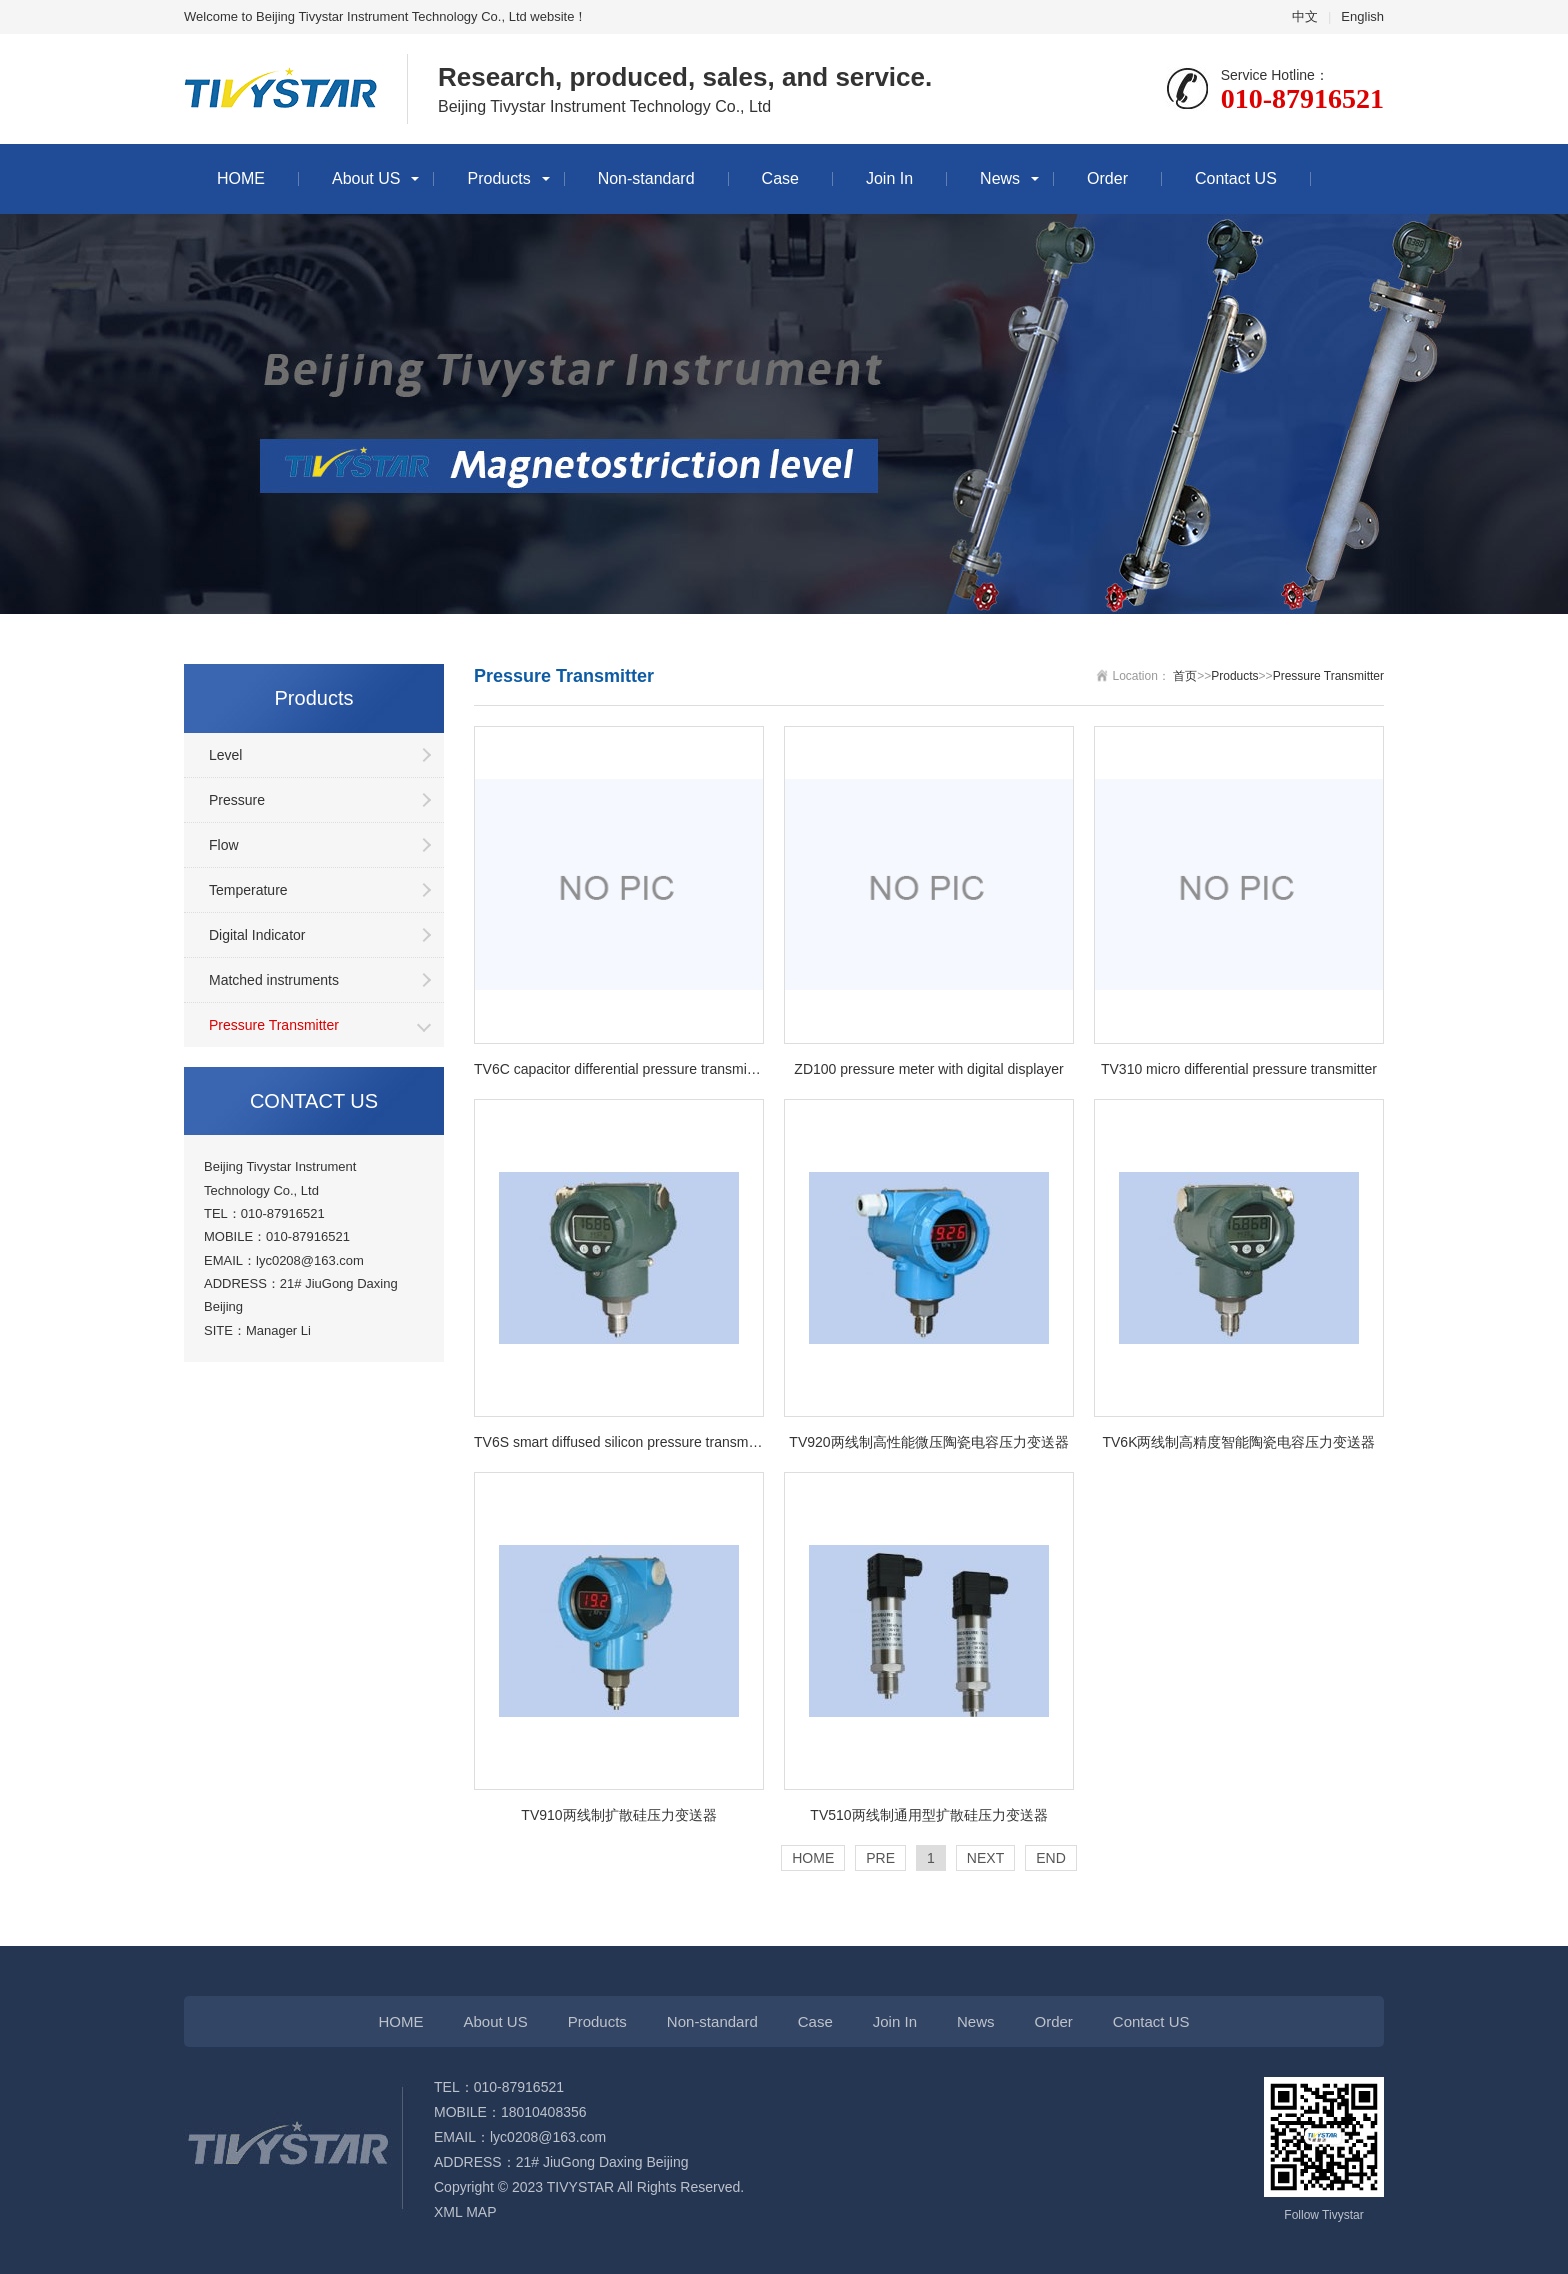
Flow (224, 845)
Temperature (248, 890)
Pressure (237, 800)
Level (225, 755)
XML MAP (465, 2212)
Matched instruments (274, 980)
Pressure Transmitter (274, 1025)
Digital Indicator (257, 935)
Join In (889, 178)
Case (780, 178)
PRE (880, 1858)
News (1000, 178)
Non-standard (646, 178)
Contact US (1236, 178)
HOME (241, 178)
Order (1107, 178)
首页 (1185, 676)
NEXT (985, 1858)
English (1362, 16)
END (1051, 1858)
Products (498, 178)
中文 (1305, 16)
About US (366, 178)
